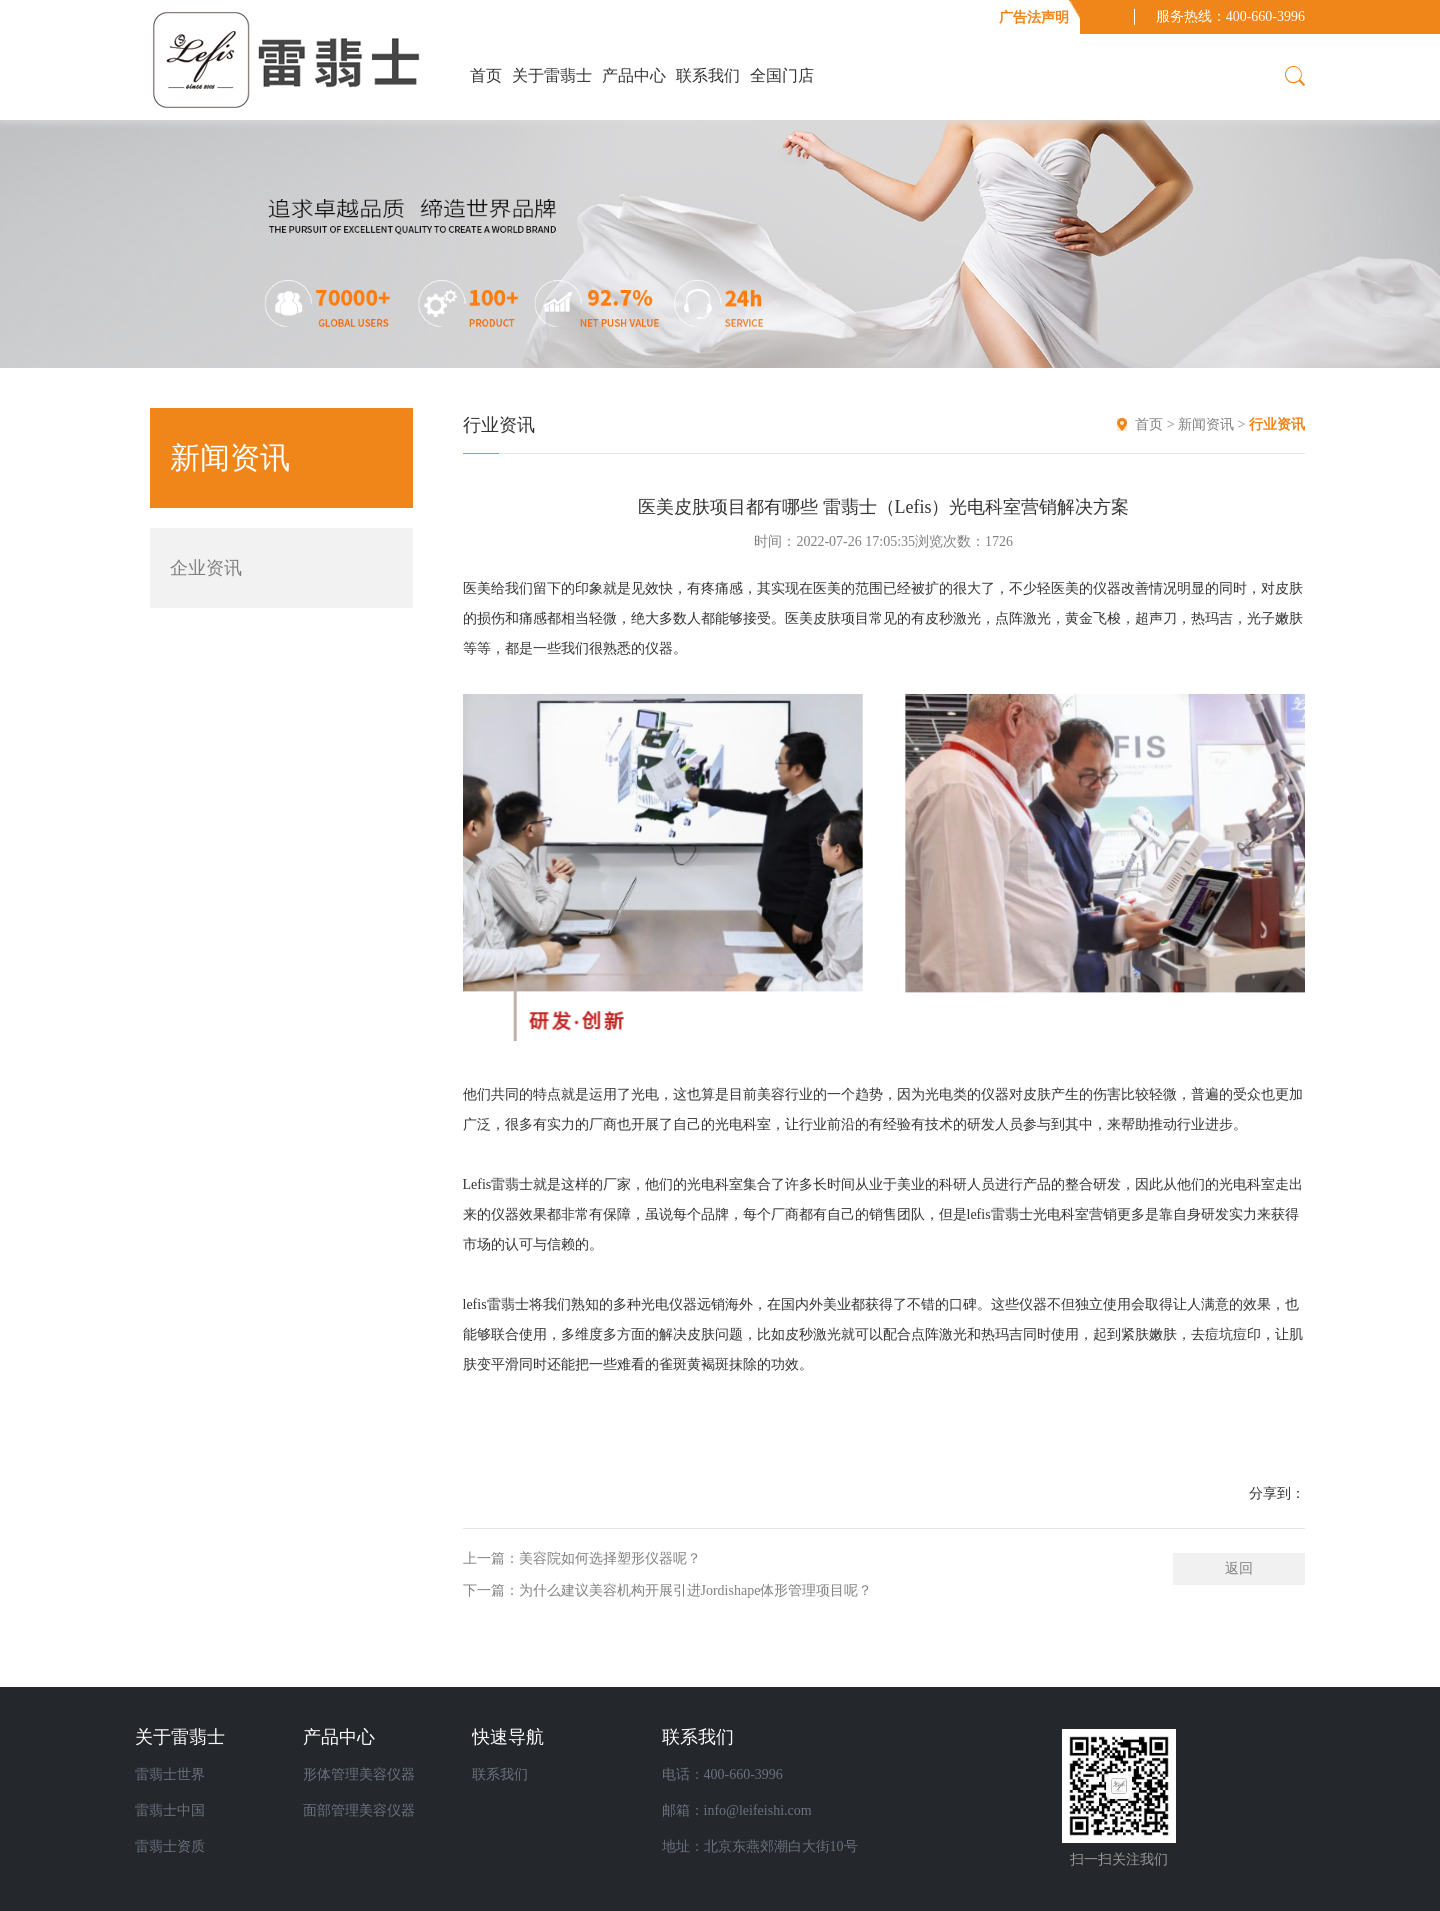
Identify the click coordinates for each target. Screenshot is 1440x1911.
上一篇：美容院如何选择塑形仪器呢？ (582, 1558)
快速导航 (508, 1737)
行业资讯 (1277, 424)
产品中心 (634, 75)
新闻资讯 (1208, 424)
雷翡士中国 (170, 1810)
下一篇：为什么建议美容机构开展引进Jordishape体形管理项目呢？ (668, 1590)
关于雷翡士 (552, 75)
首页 (486, 75)
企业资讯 (206, 568)
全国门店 (782, 75)
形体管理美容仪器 (359, 1774)
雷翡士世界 (170, 1774)
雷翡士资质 (170, 1846)
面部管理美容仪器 (359, 1810)
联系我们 (708, 75)
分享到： (1277, 1493)
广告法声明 (1034, 17)
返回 (1239, 1568)
